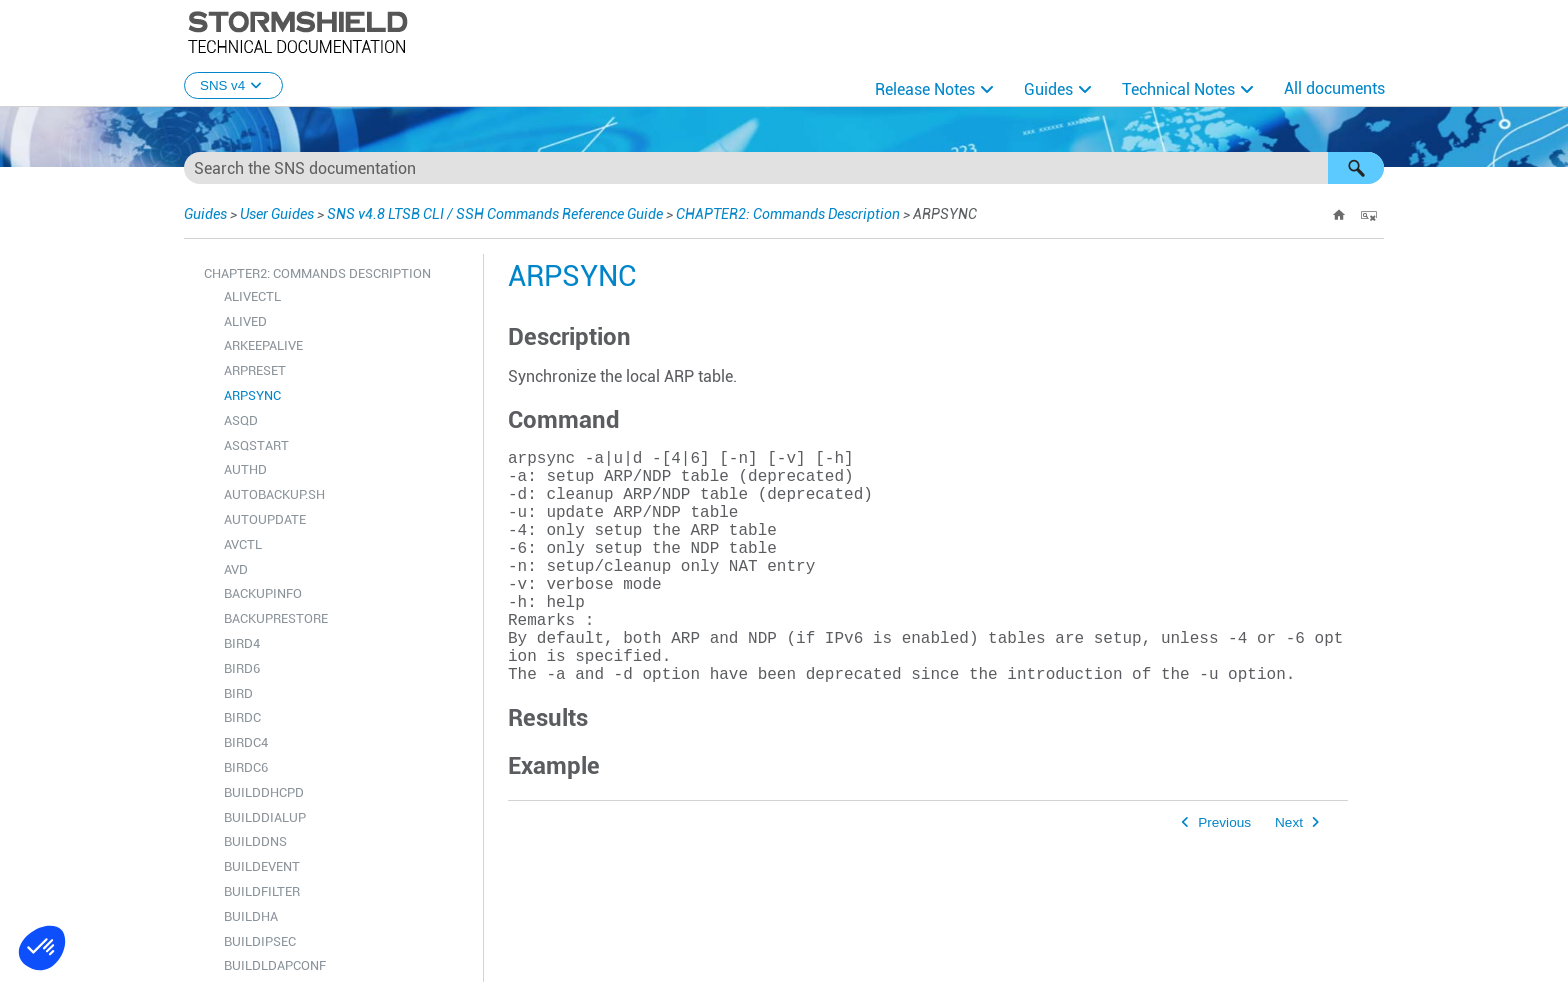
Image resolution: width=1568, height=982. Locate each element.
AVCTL (243, 544)
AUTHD (245, 469)
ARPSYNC (252, 395)
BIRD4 (242, 643)
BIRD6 (242, 668)
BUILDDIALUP (265, 817)
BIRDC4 (246, 742)
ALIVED (245, 321)
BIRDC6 (246, 767)
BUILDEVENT (262, 866)
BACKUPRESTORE (276, 618)
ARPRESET (255, 370)
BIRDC (242, 717)
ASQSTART (256, 445)
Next (1289, 874)
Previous (1224, 874)
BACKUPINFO (263, 593)
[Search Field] (784, 168)
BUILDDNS (255, 841)
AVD (236, 569)
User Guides (277, 214)
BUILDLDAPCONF (275, 965)
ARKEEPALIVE (263, 345)
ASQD (241, 420)
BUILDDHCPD (264, 792)
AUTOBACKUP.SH (274, 494)
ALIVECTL (252, 296)
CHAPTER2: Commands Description (788, 214)
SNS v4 (233, 85)
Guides (1048, 89)
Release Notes (925, 89)
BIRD (238, 693)
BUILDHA (251, 916)
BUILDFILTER (262, 891)
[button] (1356, 168)
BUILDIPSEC (260, 941)
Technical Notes (1178, 89)
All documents (1334, 88)
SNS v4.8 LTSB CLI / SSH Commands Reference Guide (495, 214)
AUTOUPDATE (265, 519)
